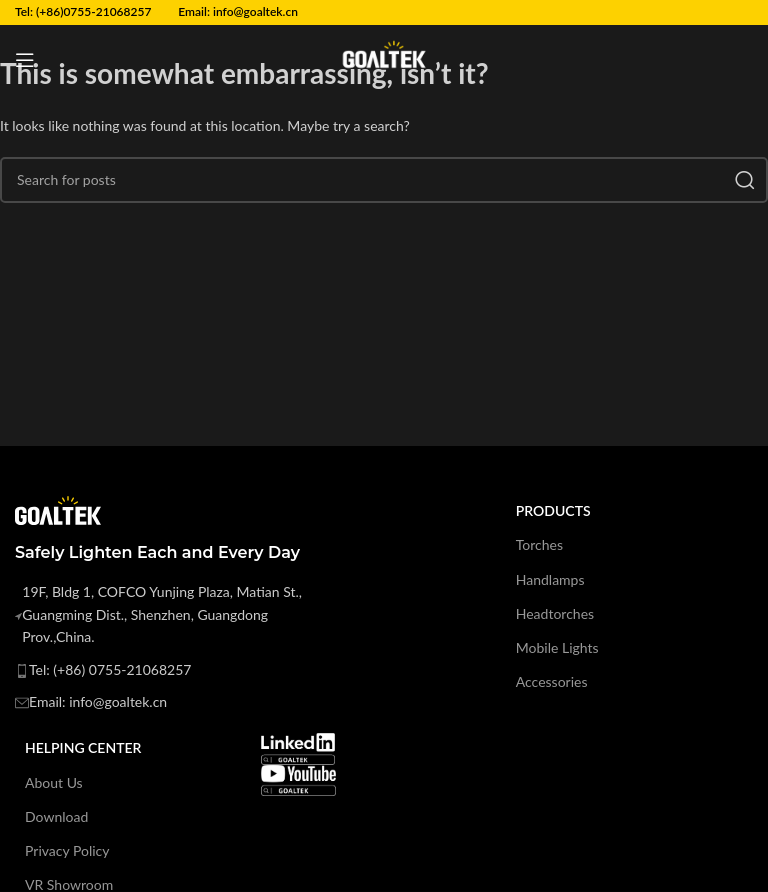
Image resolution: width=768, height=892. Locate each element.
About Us (54, 782)
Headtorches (555, 613)
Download (56, 816)
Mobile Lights (557, 647)
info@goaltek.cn (255, 11)
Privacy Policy (67, 850)
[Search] (384, 180)
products (553, 510)
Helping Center (83, 747)
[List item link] (175, 670)
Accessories (552, 681)
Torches (539, 544)
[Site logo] (384, 58)
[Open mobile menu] (25, 60)
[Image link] (298, 747)
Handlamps (550, 579)
